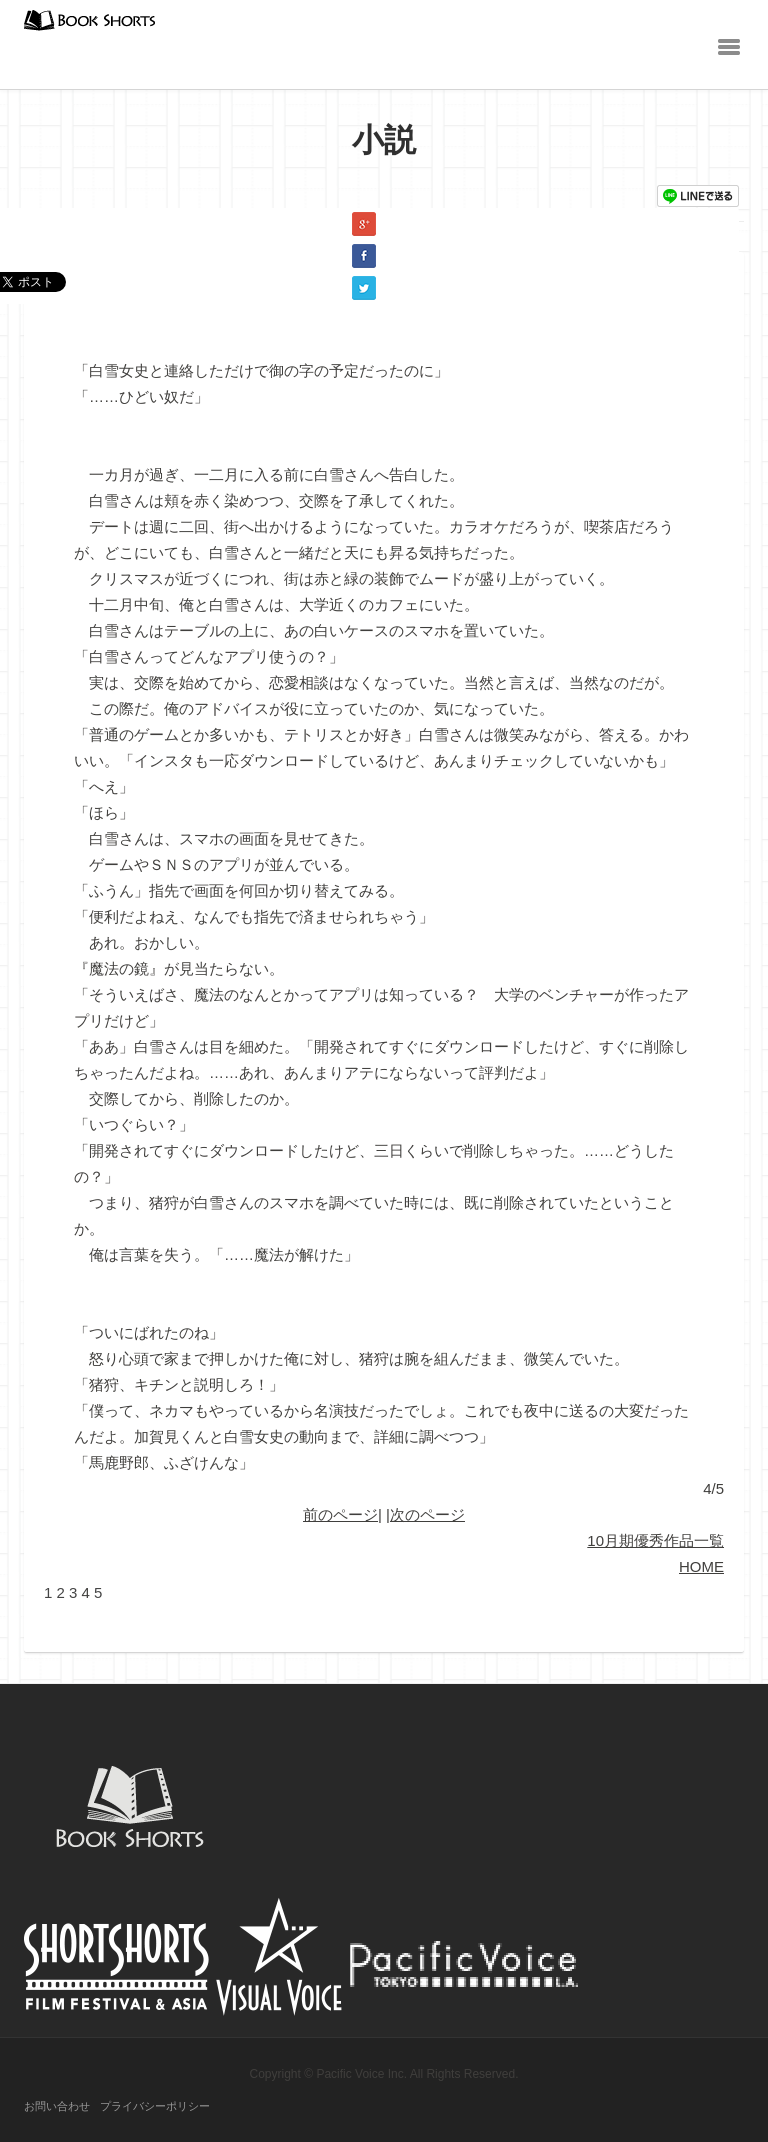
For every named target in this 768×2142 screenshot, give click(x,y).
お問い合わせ (57, 2106)
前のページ (340, 1514)
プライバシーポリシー (155, 2106)
